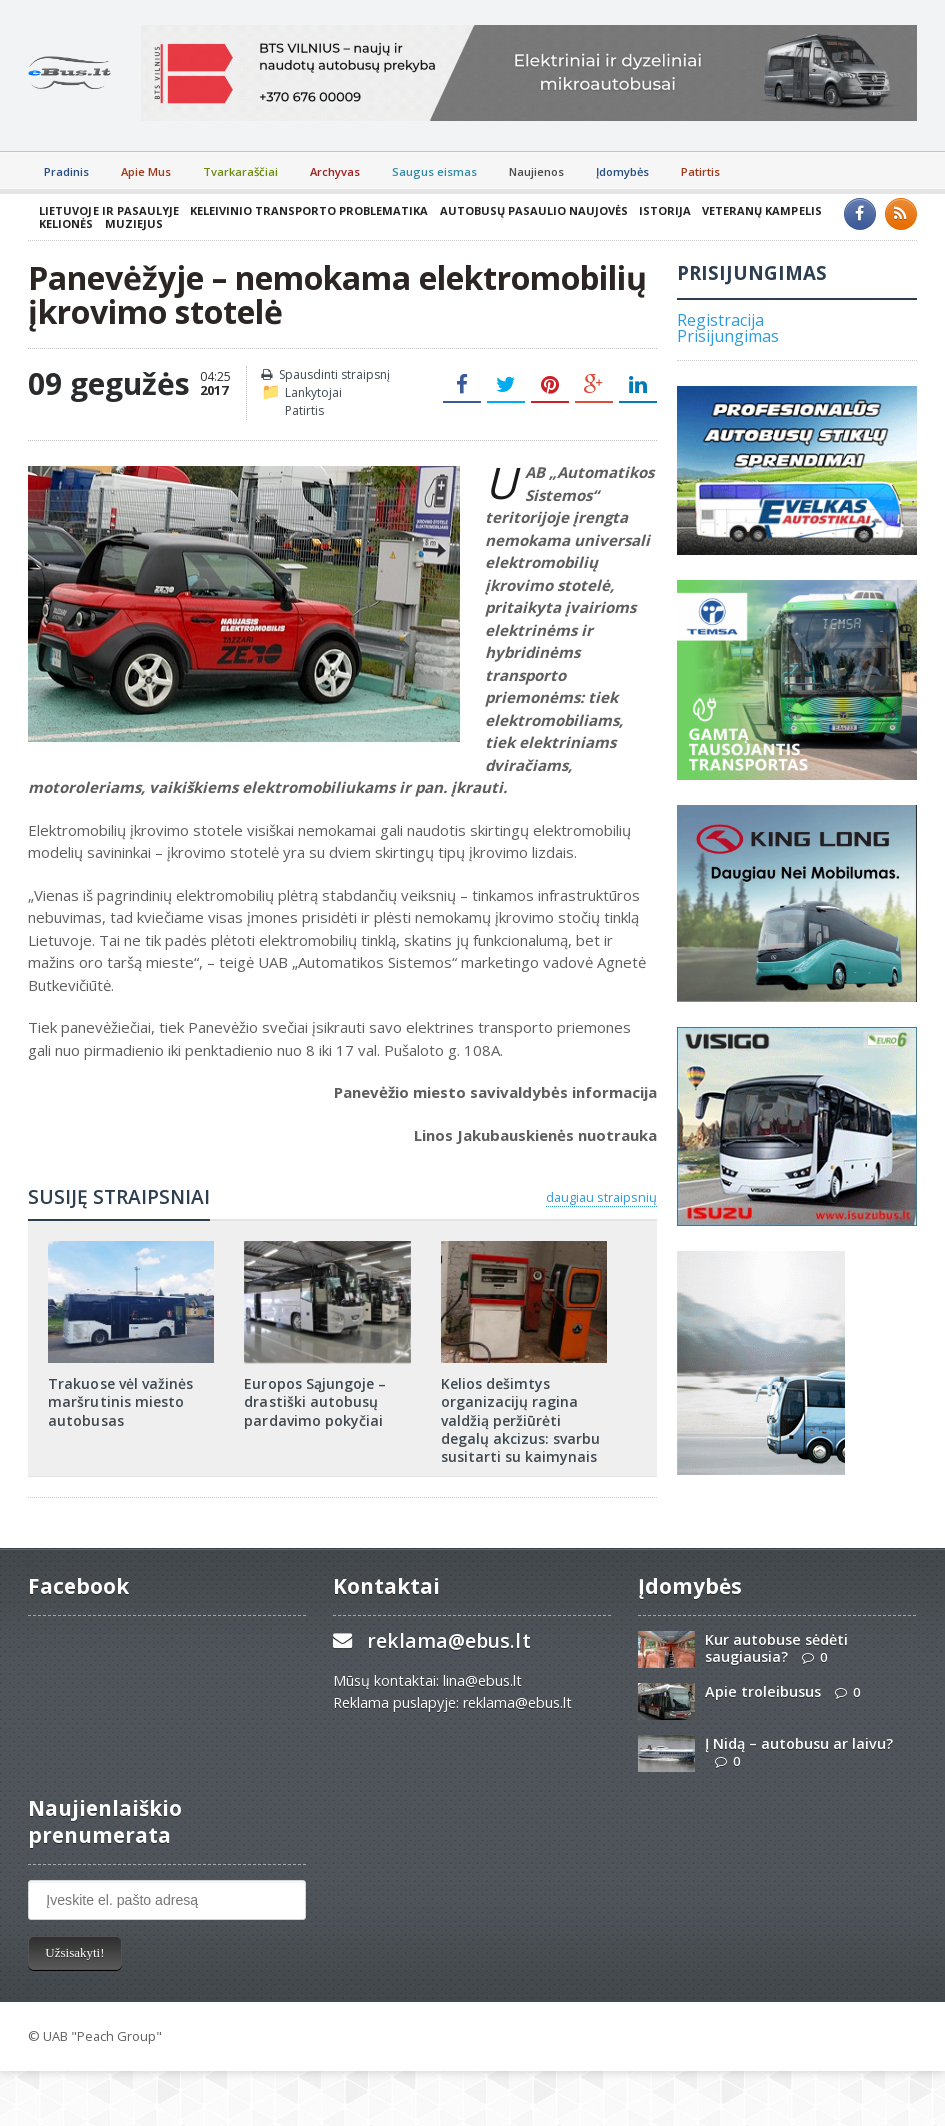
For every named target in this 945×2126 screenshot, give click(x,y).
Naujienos (536, 171)
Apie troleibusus (763, 1691)
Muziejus (133, 223)
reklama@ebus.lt (448, 1640)
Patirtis (700, 171)
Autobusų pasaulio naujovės (532, 210)
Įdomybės (622, 171)
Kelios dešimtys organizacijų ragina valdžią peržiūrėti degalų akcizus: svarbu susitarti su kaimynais (520, 1420)
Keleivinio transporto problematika (308, 210)
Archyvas (335, 171)
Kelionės (66, 223)
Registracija (720, 320)
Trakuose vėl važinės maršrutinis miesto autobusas (120, 1401)
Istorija (663, 210)
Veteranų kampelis (759, 210)
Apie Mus (146, 171)
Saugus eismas (434, 171)
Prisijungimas (728, 336)
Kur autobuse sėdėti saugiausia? (776, 1648)
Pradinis (66, 171)
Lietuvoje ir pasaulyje (108, 210)
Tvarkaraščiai (240, 171)
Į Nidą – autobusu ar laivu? (799, 1743)
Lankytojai (313, 392)
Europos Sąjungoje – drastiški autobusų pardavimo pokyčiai (314, 1401)
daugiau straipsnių (601, 1197)
